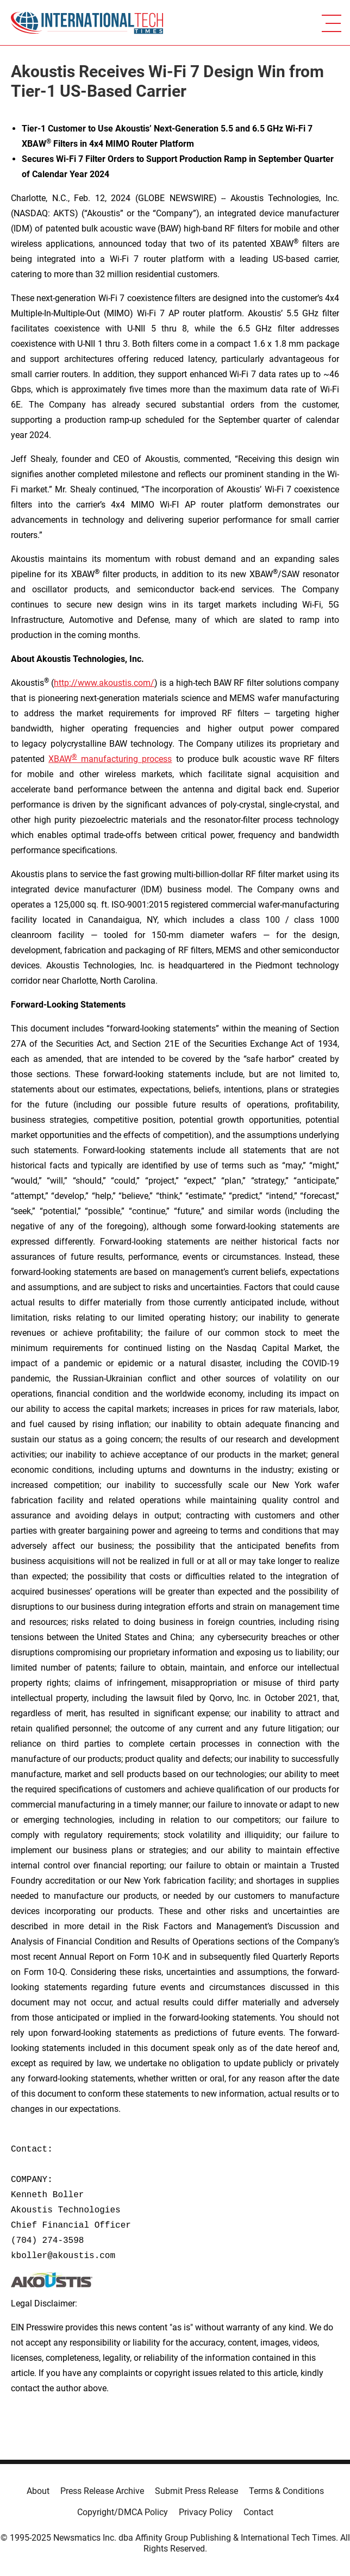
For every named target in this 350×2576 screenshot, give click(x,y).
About (38, 2491)
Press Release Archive (102, 2491)
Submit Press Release (196, 2491)
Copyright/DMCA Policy (122, 2512)
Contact (258, 2512)
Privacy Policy (206, 2512)
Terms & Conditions (286, 2491)
